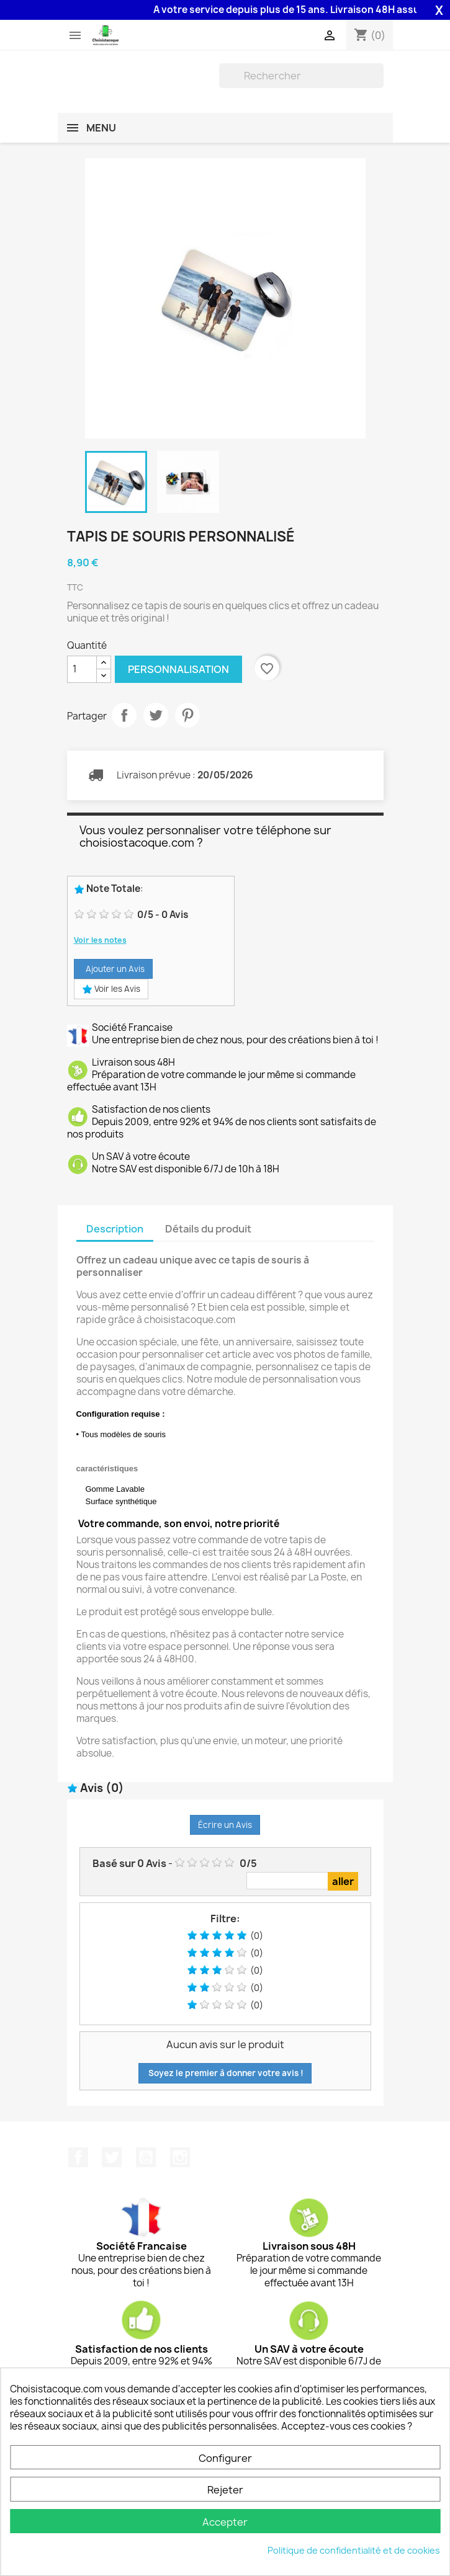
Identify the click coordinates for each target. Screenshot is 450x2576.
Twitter (112, 2157)
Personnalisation (178, 669)
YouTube (146, 2157)
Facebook (78, 2157)
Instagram (180, 2157)
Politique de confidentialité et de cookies (354, 2550)
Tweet (155, 715)
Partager (124, 715)
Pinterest (187, 715)
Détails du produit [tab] (208, 1229)
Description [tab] (114, 1229)
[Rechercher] (301, 75)
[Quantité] (82, 669)
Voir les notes (100, 940)
